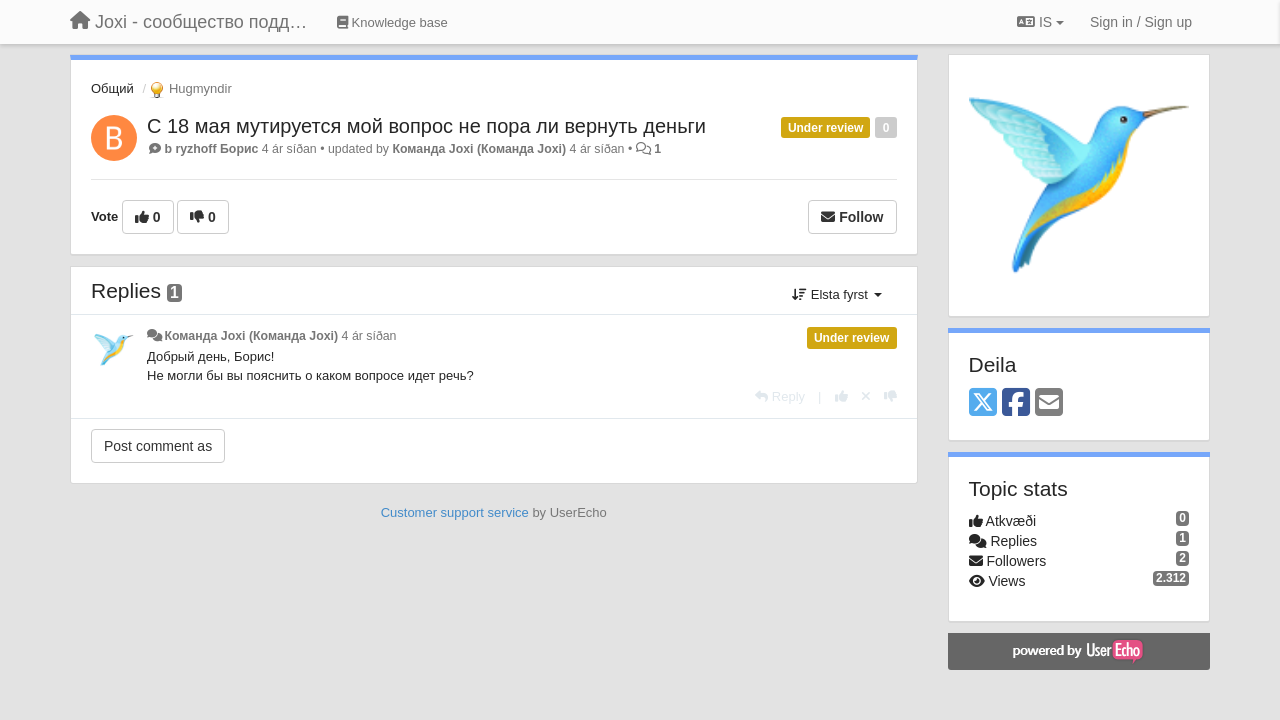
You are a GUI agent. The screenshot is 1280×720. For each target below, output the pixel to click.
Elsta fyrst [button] (836, 294)
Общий (112, 88)
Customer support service (455, 512)
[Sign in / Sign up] (1141, 22)
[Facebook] (1016, 403)
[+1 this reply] (841, 396)
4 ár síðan (369, 336)
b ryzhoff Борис (211, 149)
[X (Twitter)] (983, 403)
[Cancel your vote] (866, 396)
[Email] (1049, 403)
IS (1040, 22)
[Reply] (780, 396)
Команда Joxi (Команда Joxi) (479, 149)
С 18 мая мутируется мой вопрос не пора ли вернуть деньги (426, 126)
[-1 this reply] (890, 396)
